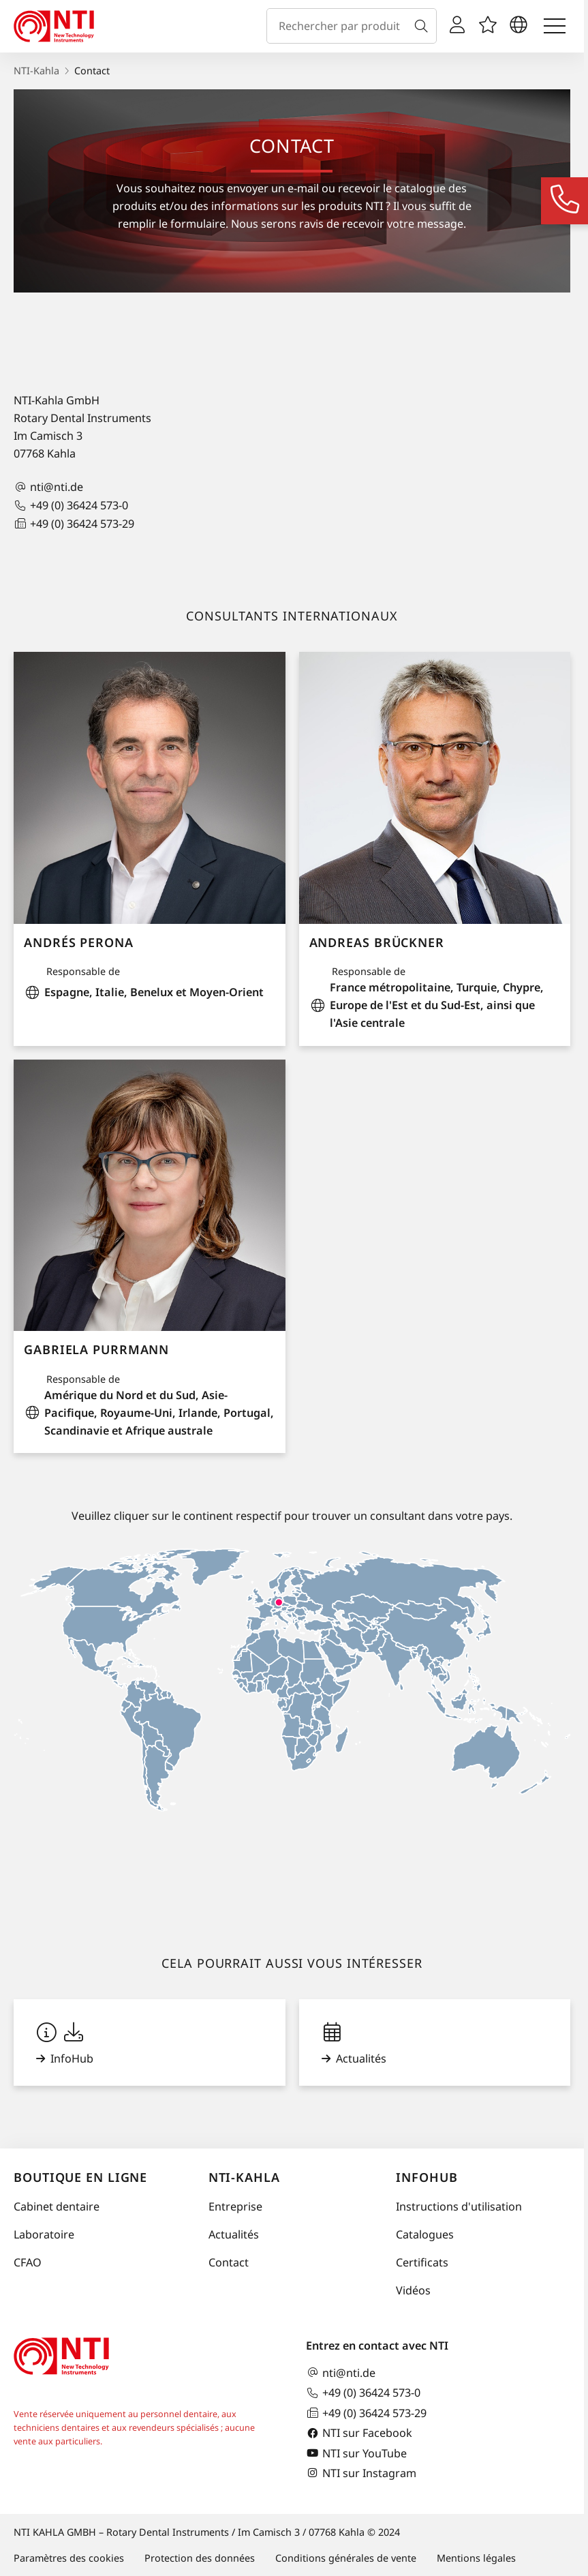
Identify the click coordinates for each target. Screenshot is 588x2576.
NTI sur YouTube (356, 2452)
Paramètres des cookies (69, 2557)
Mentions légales (476, 2557)
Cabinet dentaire (56, 2206)
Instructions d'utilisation (459, 2206)
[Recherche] (424, 26)
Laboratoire (44, 2234)
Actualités (233, 2234)
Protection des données (199, 2557)
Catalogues (425, 2234)
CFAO (28, 2262)
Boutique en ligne (80, 2177)
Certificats (422, 2262)
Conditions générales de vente (345, 2557)
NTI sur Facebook (359, 2433)
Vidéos (413, 2290)
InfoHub (426, 2177)
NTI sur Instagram (361, 2472)
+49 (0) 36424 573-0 (71, 505)
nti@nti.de (48, 487)
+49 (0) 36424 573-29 (74, 523)
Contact (228, 2262)
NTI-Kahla (36, 70)
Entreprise (235, 2206)
